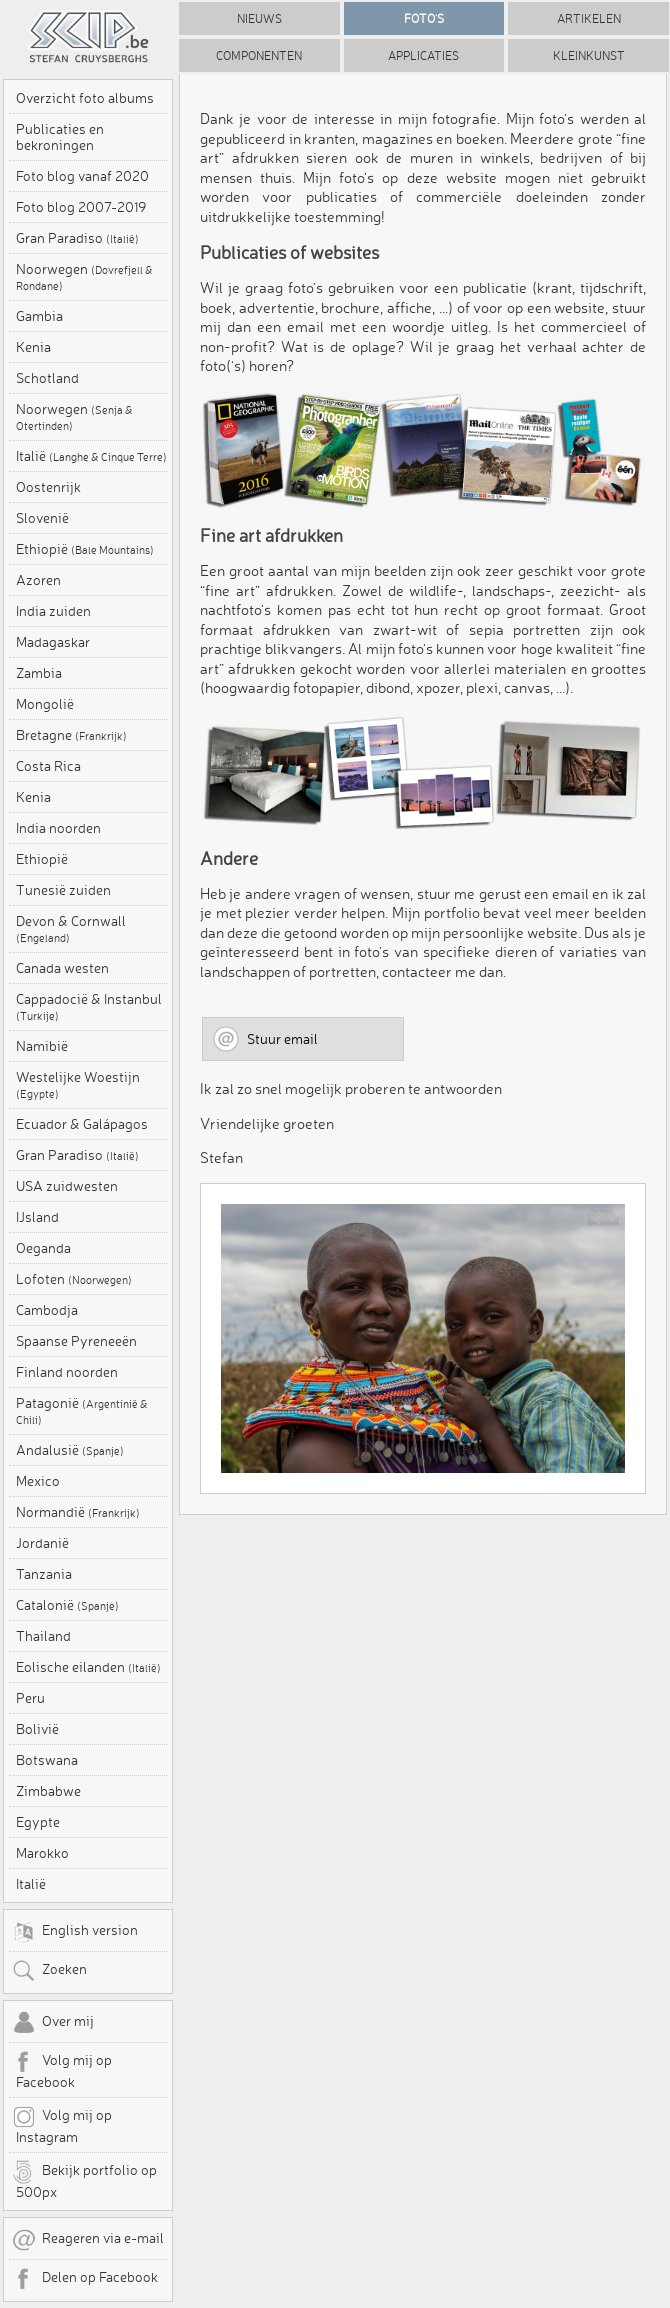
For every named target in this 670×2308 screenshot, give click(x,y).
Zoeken (49, 1971)
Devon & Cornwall (71, 929)
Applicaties (423, 55)
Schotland (47, 378)
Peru (30, 1698)
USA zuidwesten (67, 1186)
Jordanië (42, 1543)
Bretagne (71, 735)
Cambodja (47, 1310)
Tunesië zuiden (63, 890)
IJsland (37, 1217)
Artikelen (589, 18)
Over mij (53, 2023)
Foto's (424, 18)
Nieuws (259, 18)
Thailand (43, 1636)
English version (75, 1932)
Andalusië (70, 1450)
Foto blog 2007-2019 (81, 207)
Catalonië (67, 1605)
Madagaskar (53, 642)
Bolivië (37, 1729)
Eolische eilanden (88, 1667)
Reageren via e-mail (88, 2240)
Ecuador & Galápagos (82, 1124)
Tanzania (44, 1574)
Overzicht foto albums (85, 98)
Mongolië (45, 704)
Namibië (42, 1046)
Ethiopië (85, 549)
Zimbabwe (48, 1791)
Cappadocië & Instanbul (89, 1007)
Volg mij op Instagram (62, 2125)
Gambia (39, 316)
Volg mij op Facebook (62, 2070)
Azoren (38, 580)
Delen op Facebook (85, 2279)
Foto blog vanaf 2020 (82, 176)
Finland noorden (67, 1372)
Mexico (38, 1481)
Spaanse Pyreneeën (76, 1341)
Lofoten (74, 1279)
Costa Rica (48, 766)
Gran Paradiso (77, 238)
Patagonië (82, 1411)
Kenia (33, 347)
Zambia (39, 673)
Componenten (259, 55)
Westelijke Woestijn (78, 1085)
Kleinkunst (589, 55)
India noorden (58, 828)
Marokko (42, 1853)
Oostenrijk (48, 487)
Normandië (78, 1512)
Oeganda (43, 1248)
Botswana (47, 1760)
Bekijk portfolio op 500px (84, 2180)
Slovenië (42, 518)
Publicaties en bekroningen (60, 137)
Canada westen (62, 968)
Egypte (38, 1822)
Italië (91, 456)
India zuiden (53, 611)
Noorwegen (84, 277)
